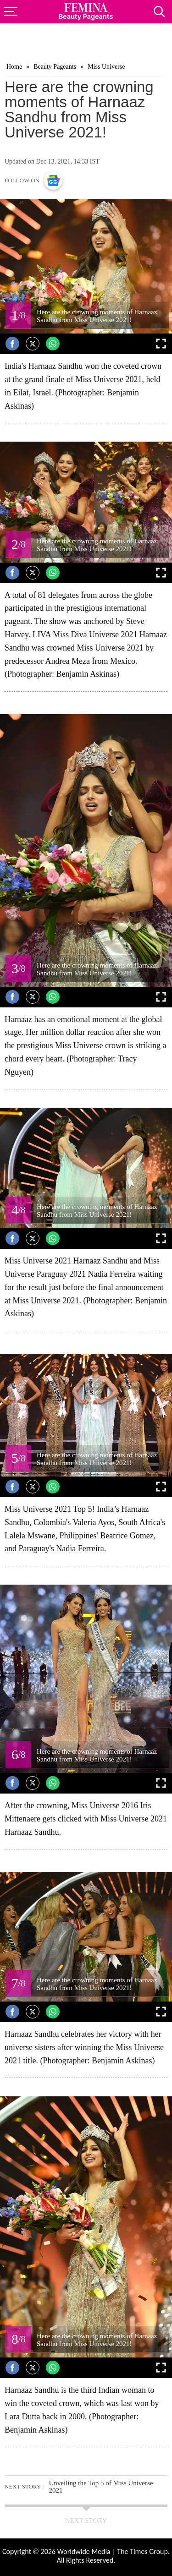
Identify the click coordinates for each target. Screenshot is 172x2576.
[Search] (163, 9)
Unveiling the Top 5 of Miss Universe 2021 (101, 2486)
